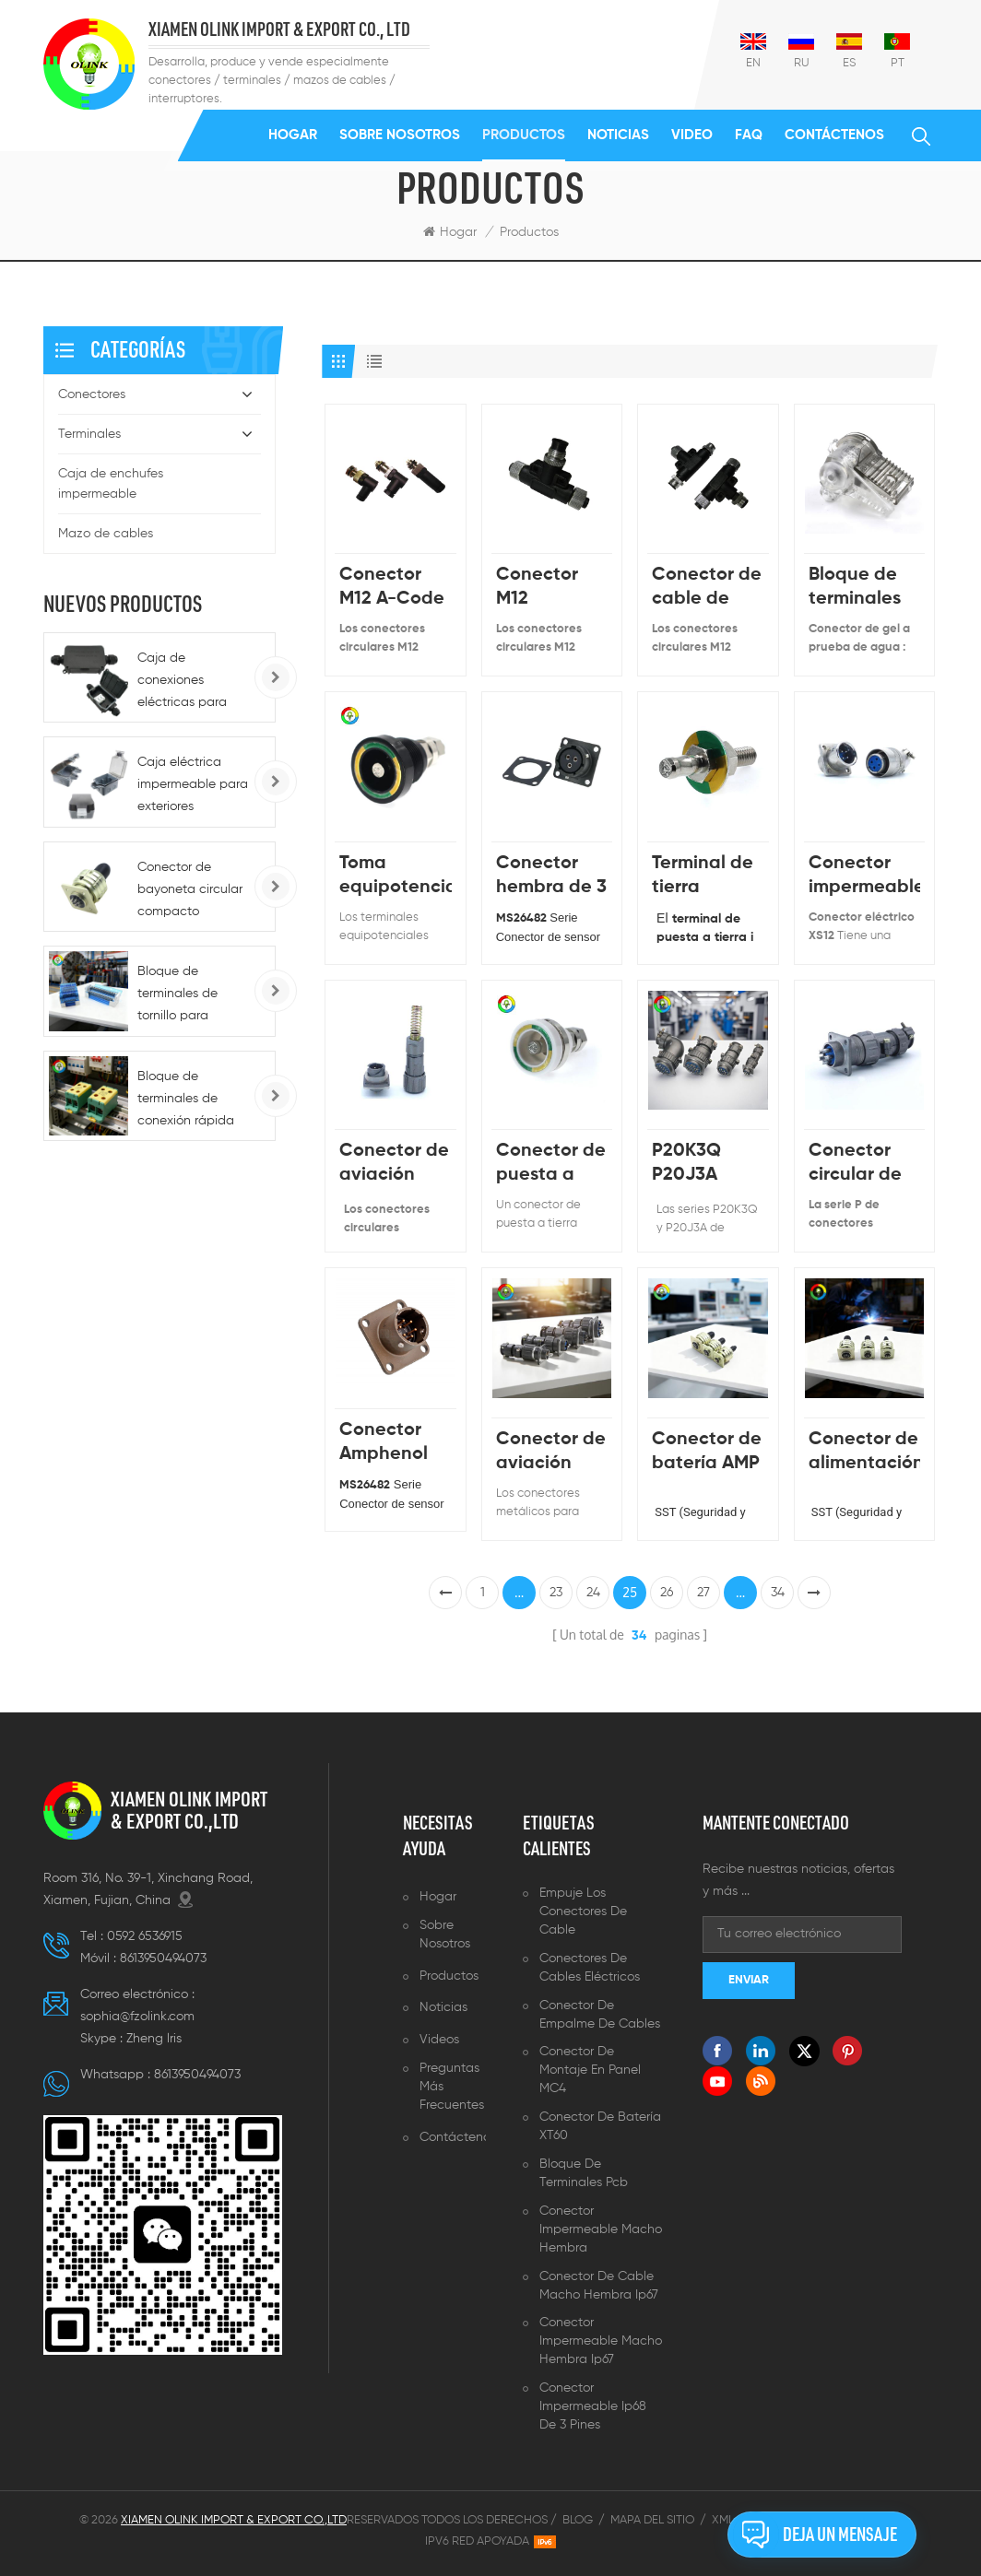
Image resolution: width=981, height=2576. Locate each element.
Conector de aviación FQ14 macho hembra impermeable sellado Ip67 (395, 1164)
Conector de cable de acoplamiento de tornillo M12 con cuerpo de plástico (707, 588)
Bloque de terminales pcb (583, 2173)
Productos (523, 135)
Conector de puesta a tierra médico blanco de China (551, 1164)
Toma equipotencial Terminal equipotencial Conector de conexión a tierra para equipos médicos (395, 877)
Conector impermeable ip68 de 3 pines (592, 2406)
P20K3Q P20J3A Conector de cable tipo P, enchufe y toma (707, 1164)
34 (778, 1592)
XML (723, 2520)
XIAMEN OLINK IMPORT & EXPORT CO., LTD (279, 30)
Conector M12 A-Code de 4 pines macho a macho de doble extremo (391, 588)
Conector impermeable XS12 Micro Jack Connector (864, 877)
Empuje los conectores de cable (583, 1911)
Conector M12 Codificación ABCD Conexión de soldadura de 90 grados (551, 588)
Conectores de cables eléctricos (589, 1967)
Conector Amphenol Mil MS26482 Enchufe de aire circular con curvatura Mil (392, 1443)
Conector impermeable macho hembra (600, 2229)
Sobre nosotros (399, 135)
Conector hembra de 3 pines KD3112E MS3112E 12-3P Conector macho (551, 877)
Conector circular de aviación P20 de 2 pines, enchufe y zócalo (855, 1164)
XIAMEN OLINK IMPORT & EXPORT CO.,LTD (189, 1810)
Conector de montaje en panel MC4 (590, 2070)
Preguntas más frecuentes (452, 2086)
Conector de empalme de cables (599, 2014)
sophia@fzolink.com (137, 2016)
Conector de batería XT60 (600, 2126)
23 (556, 1592)
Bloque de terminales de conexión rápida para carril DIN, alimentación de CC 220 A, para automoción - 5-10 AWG (193, 1101)
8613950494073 (163, 1958)
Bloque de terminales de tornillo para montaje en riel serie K (181, 996)
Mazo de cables (105, 533)
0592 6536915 (145, 1936)
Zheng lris (154, 2038)
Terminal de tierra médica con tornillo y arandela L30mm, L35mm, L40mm (703, 877)
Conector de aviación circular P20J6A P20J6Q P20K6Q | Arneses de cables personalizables (552, 1453)
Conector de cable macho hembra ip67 (598, 2285)
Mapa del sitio (652, 2520)
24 (593, 1592)
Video (692, 135)
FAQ (748, 135)
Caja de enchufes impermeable (110, 483)
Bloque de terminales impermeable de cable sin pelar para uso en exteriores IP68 (864, 588)
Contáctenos (834, 135)
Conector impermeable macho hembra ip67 (600, 2341)
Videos (439, 2039)
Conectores (91, 394)
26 (666, 1592)
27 (703, 1592)
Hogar (292, 135)
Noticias (618, 135)
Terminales (89, 434)
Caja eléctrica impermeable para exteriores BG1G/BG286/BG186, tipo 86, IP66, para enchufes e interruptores (199, 786)
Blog (577, 2520)
